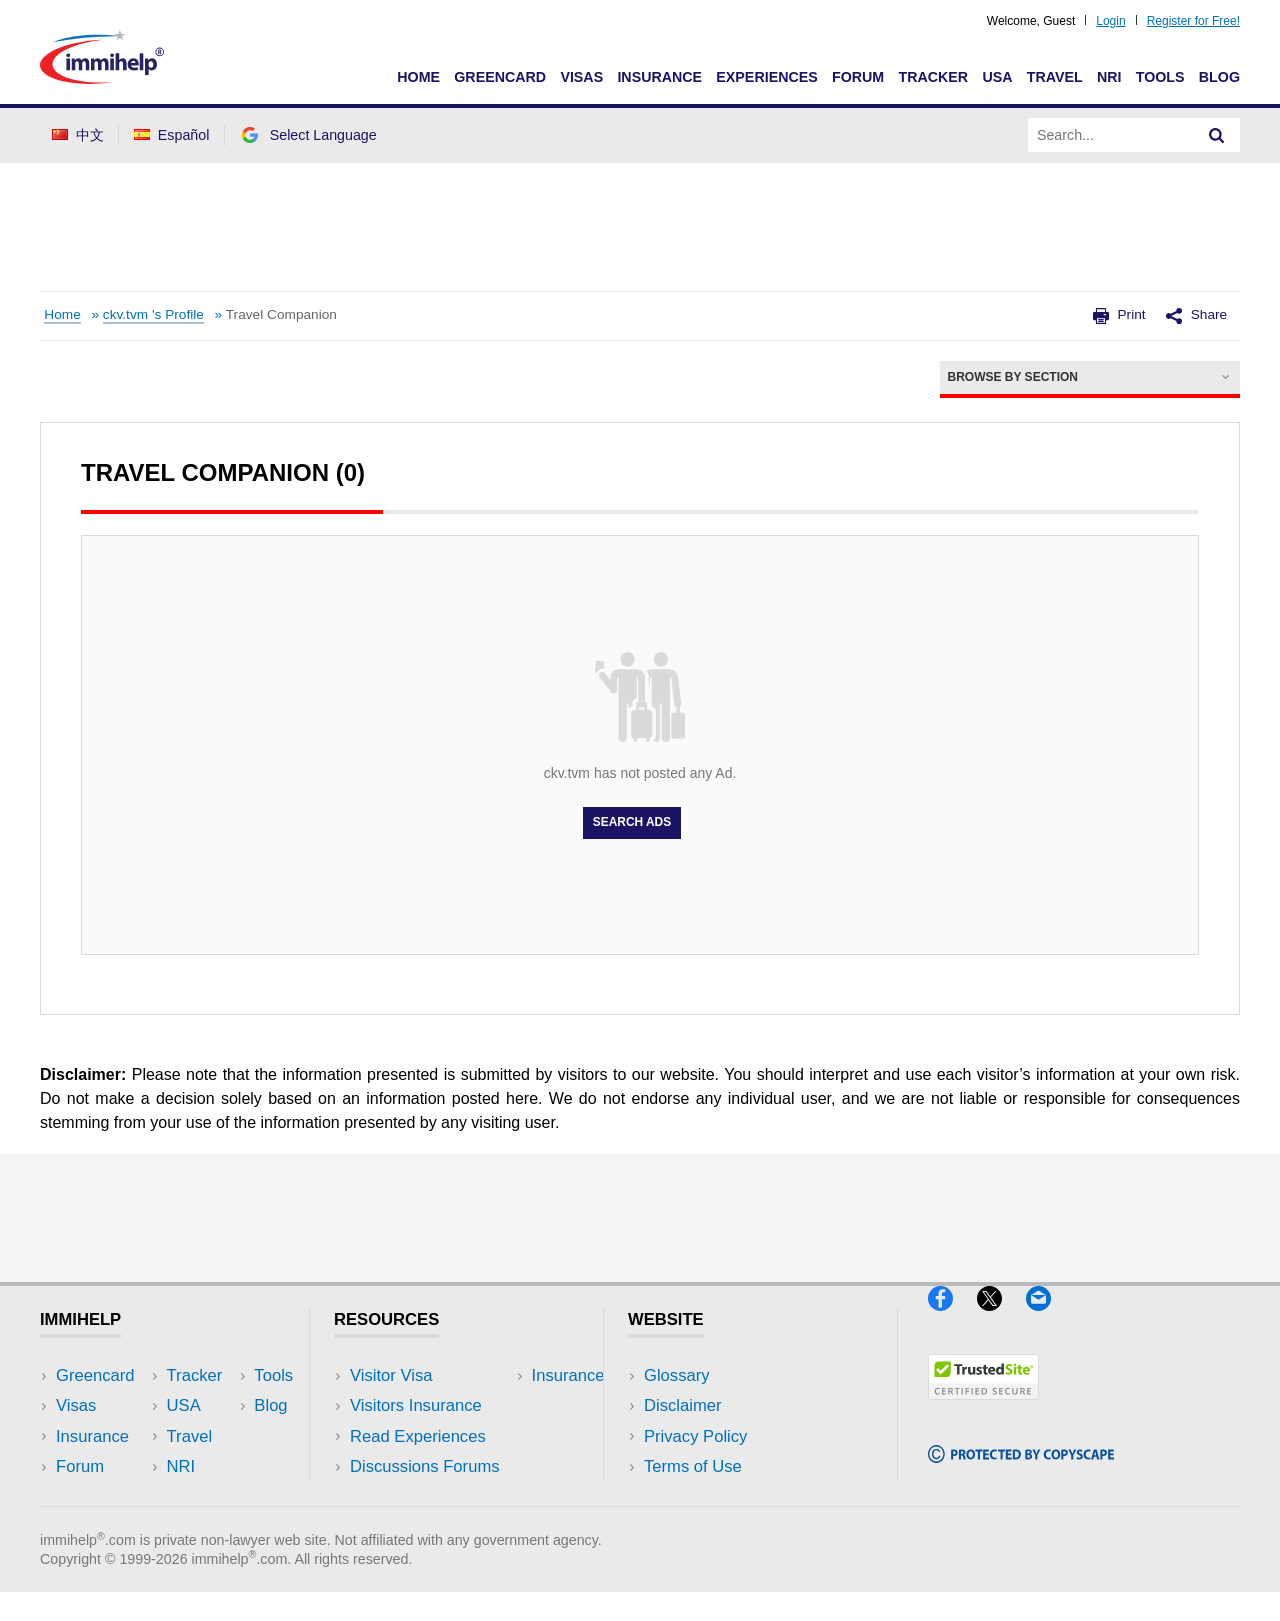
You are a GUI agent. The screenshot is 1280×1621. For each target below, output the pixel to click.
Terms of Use (693, 1466)
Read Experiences (418, 1436)
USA (997, 77)
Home (418, 77)
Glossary (677, 1375)
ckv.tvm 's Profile (153, 314)
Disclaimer (683, 1405)
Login (1110, 21)
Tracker (933, 77)
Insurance (659, 77)
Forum (858, 77)
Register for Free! (1193, 21)
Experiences (766, 77)
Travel (1055, 77)
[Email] (1048, 1318)
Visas (581, 77)
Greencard (500, 77)
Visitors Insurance (416, 1405)
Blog (1219, 77)
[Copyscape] (1021, 1471)
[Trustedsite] (983, 1408)
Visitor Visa (391, 1375)
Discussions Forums (425, 1466)
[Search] (1217, 135)
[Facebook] (952, 1318)
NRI (1109, 77)
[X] (1001, 1318)
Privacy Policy (695, 1436)
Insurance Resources (428, 1496)
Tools (1160, 77)
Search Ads (632, 823)
